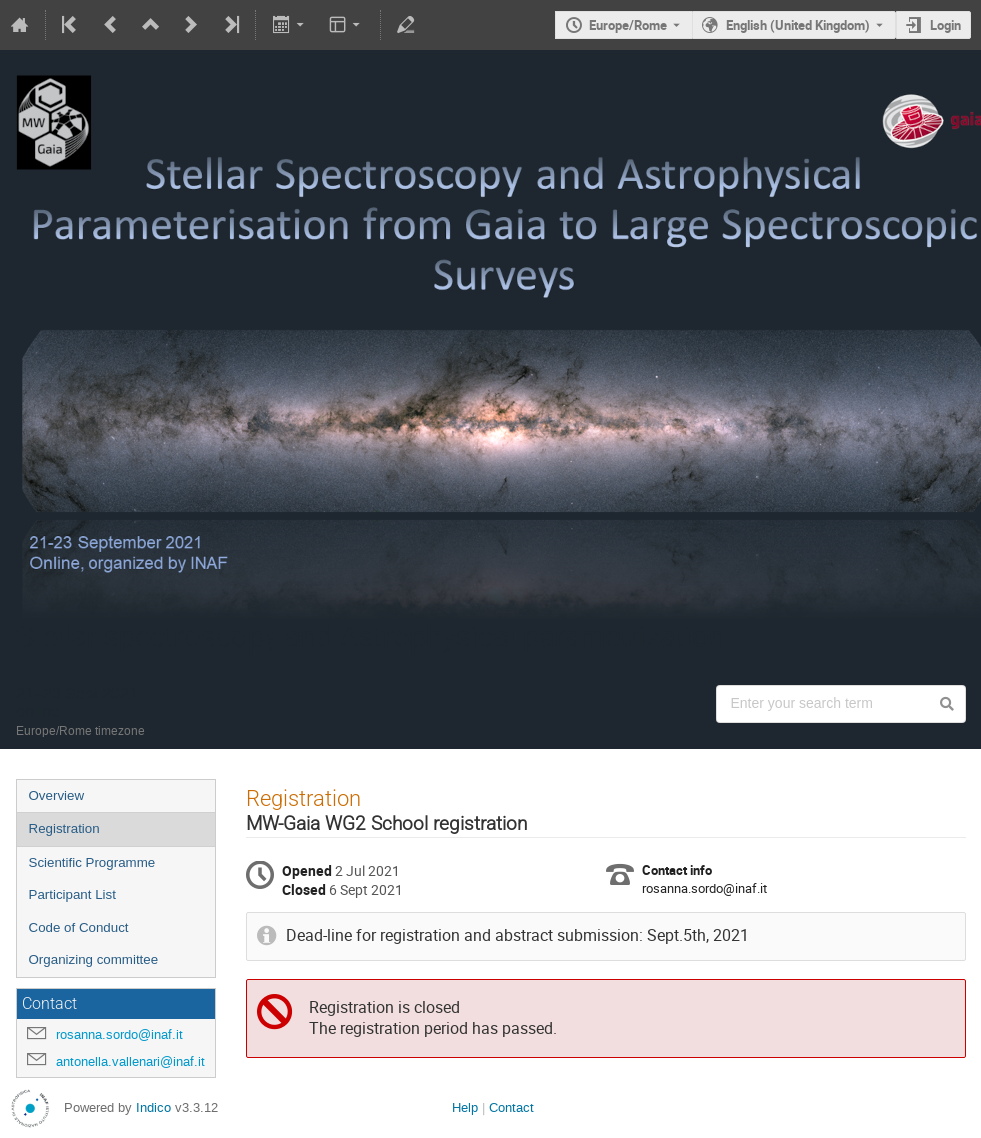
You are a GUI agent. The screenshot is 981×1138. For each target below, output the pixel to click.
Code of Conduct (79, 927)
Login (945, 25)
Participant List (72, 894)
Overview (57, 795)
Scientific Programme (92, 862)
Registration (64, 828)
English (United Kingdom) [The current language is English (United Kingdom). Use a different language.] (798, 25)
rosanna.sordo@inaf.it (119, 1034)
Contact (511, 1107)
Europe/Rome (628, 25)
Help (465, 1107)
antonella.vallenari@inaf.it (130, 1061)
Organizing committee (94, 959)
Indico (153, 1107)
